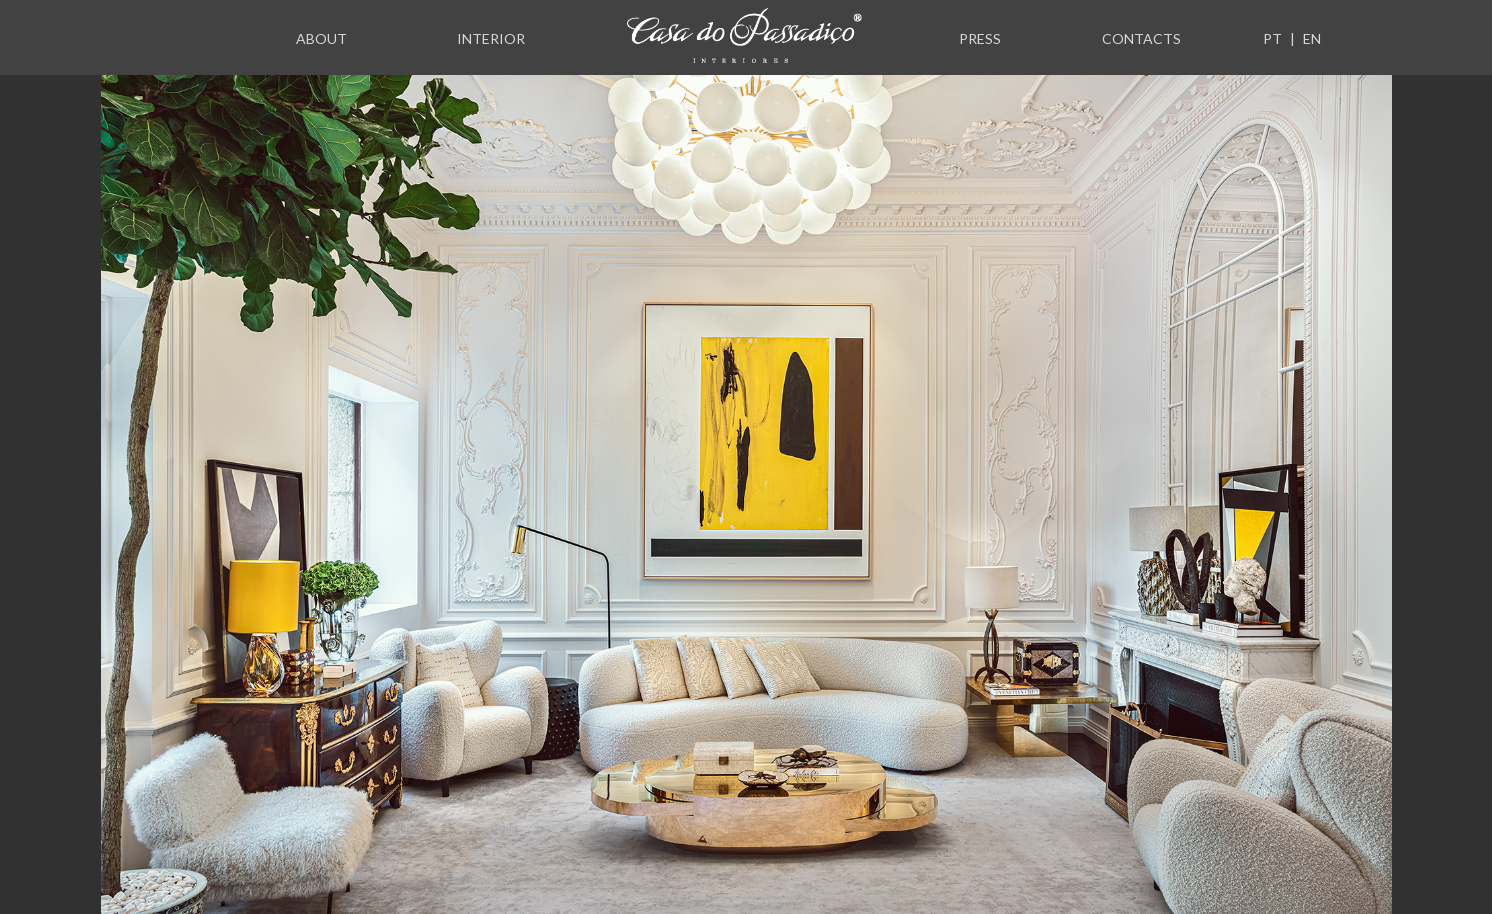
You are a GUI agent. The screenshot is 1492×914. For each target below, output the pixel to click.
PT (1272, 38)
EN (1312, 38)
